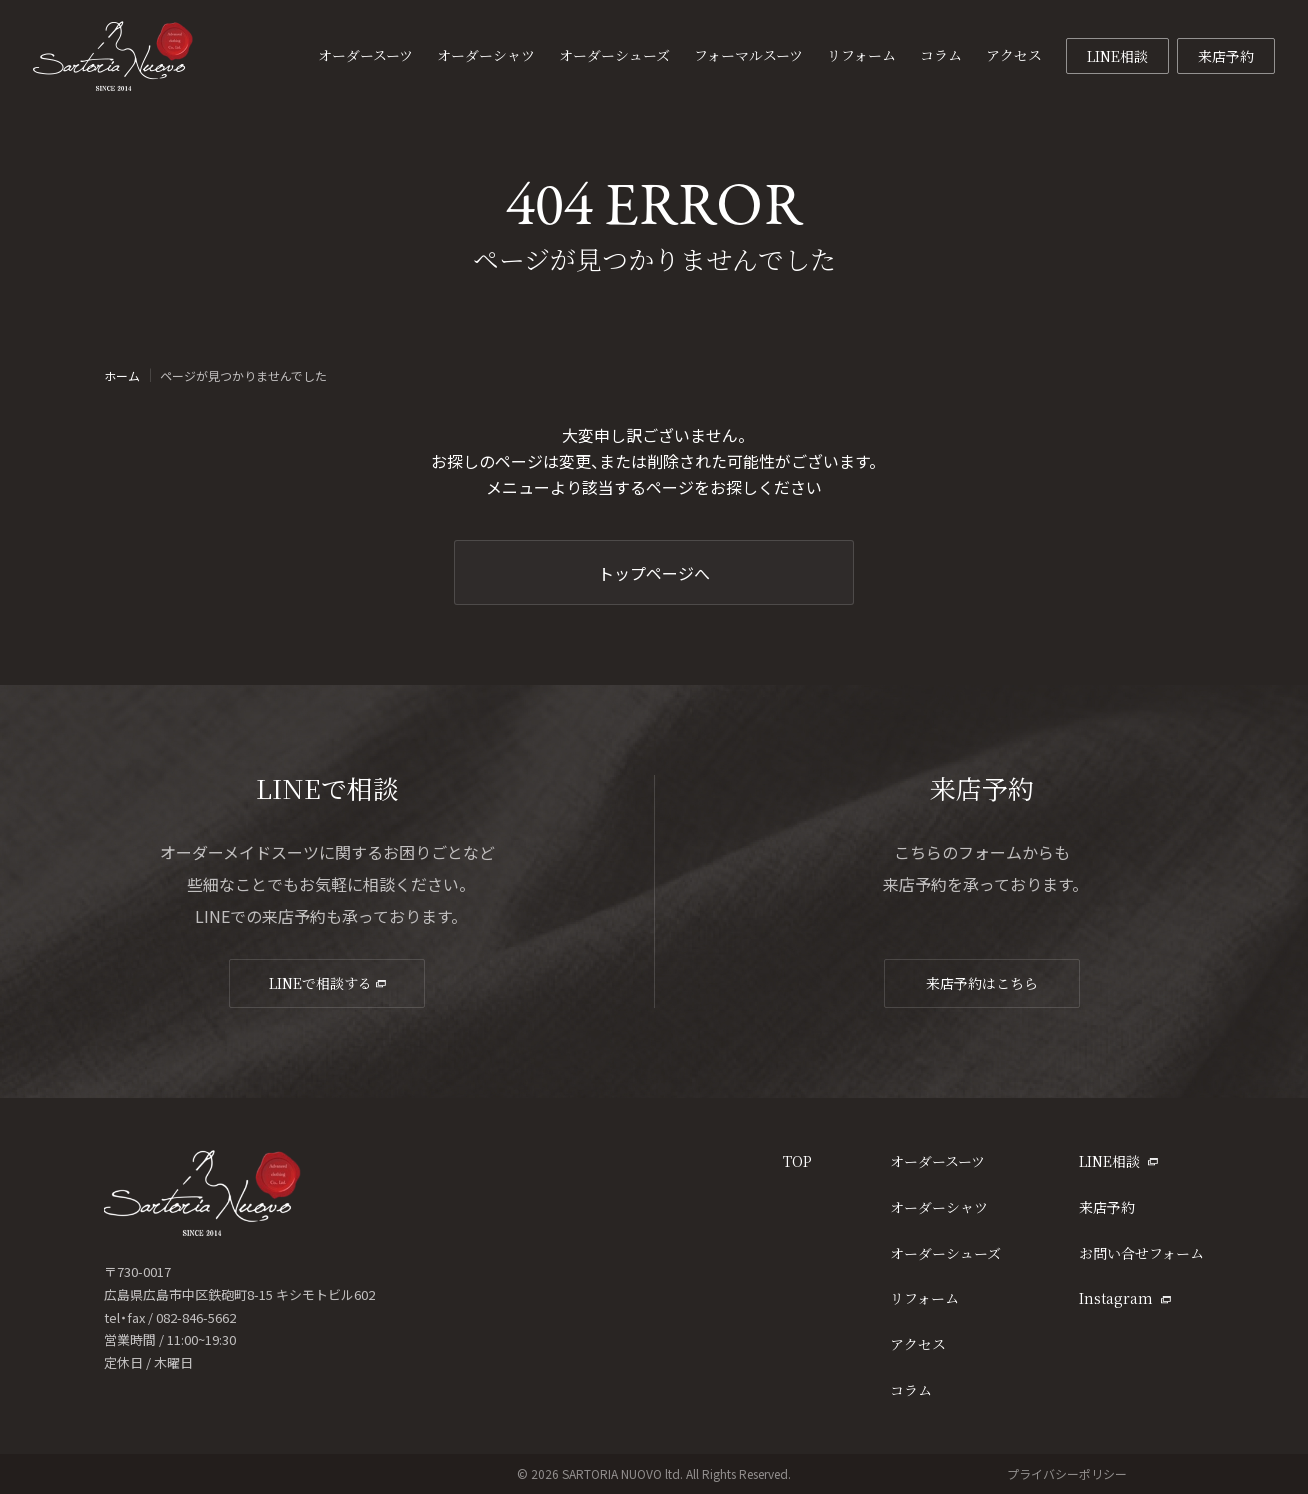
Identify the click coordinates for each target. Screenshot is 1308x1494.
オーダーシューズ (945, 1253)
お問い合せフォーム (1141, 1253)
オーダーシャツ (939, 1207)
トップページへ (654, 573)
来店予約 (1226, 56)
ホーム (122, 376)
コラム (911, 1390)
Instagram (1125, 1298)
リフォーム (924, 1298)
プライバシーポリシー (1067, 1473)
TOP (797, 1161)
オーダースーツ (937, 1161)
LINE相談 (1117, 56)
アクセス (918, 1344)
